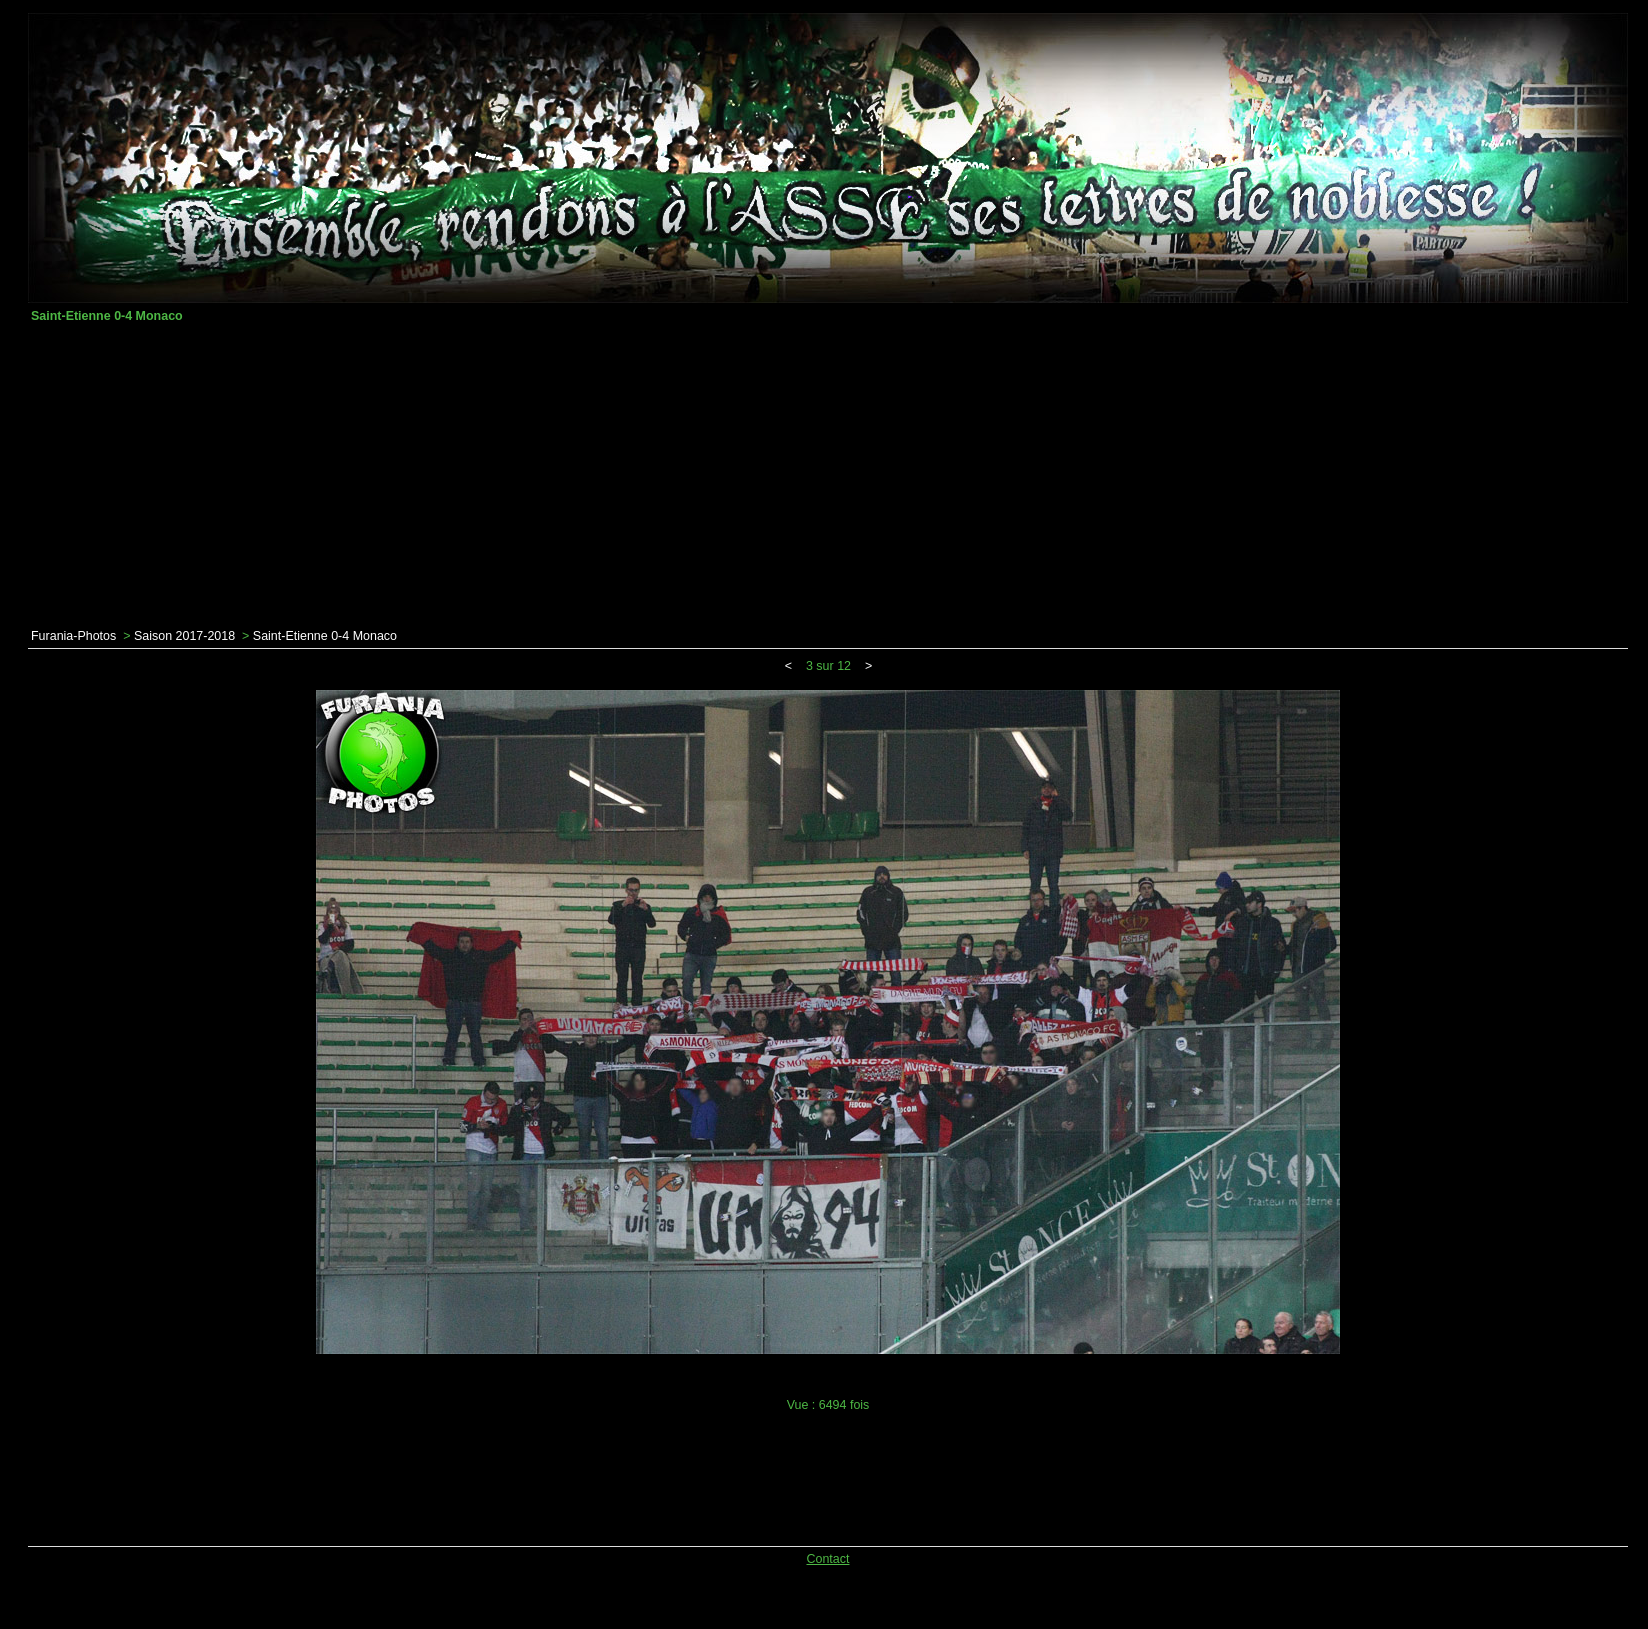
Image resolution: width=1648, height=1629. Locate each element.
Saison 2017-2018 (184, 636)
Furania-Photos (73, 636)
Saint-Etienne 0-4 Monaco (325, 636)
